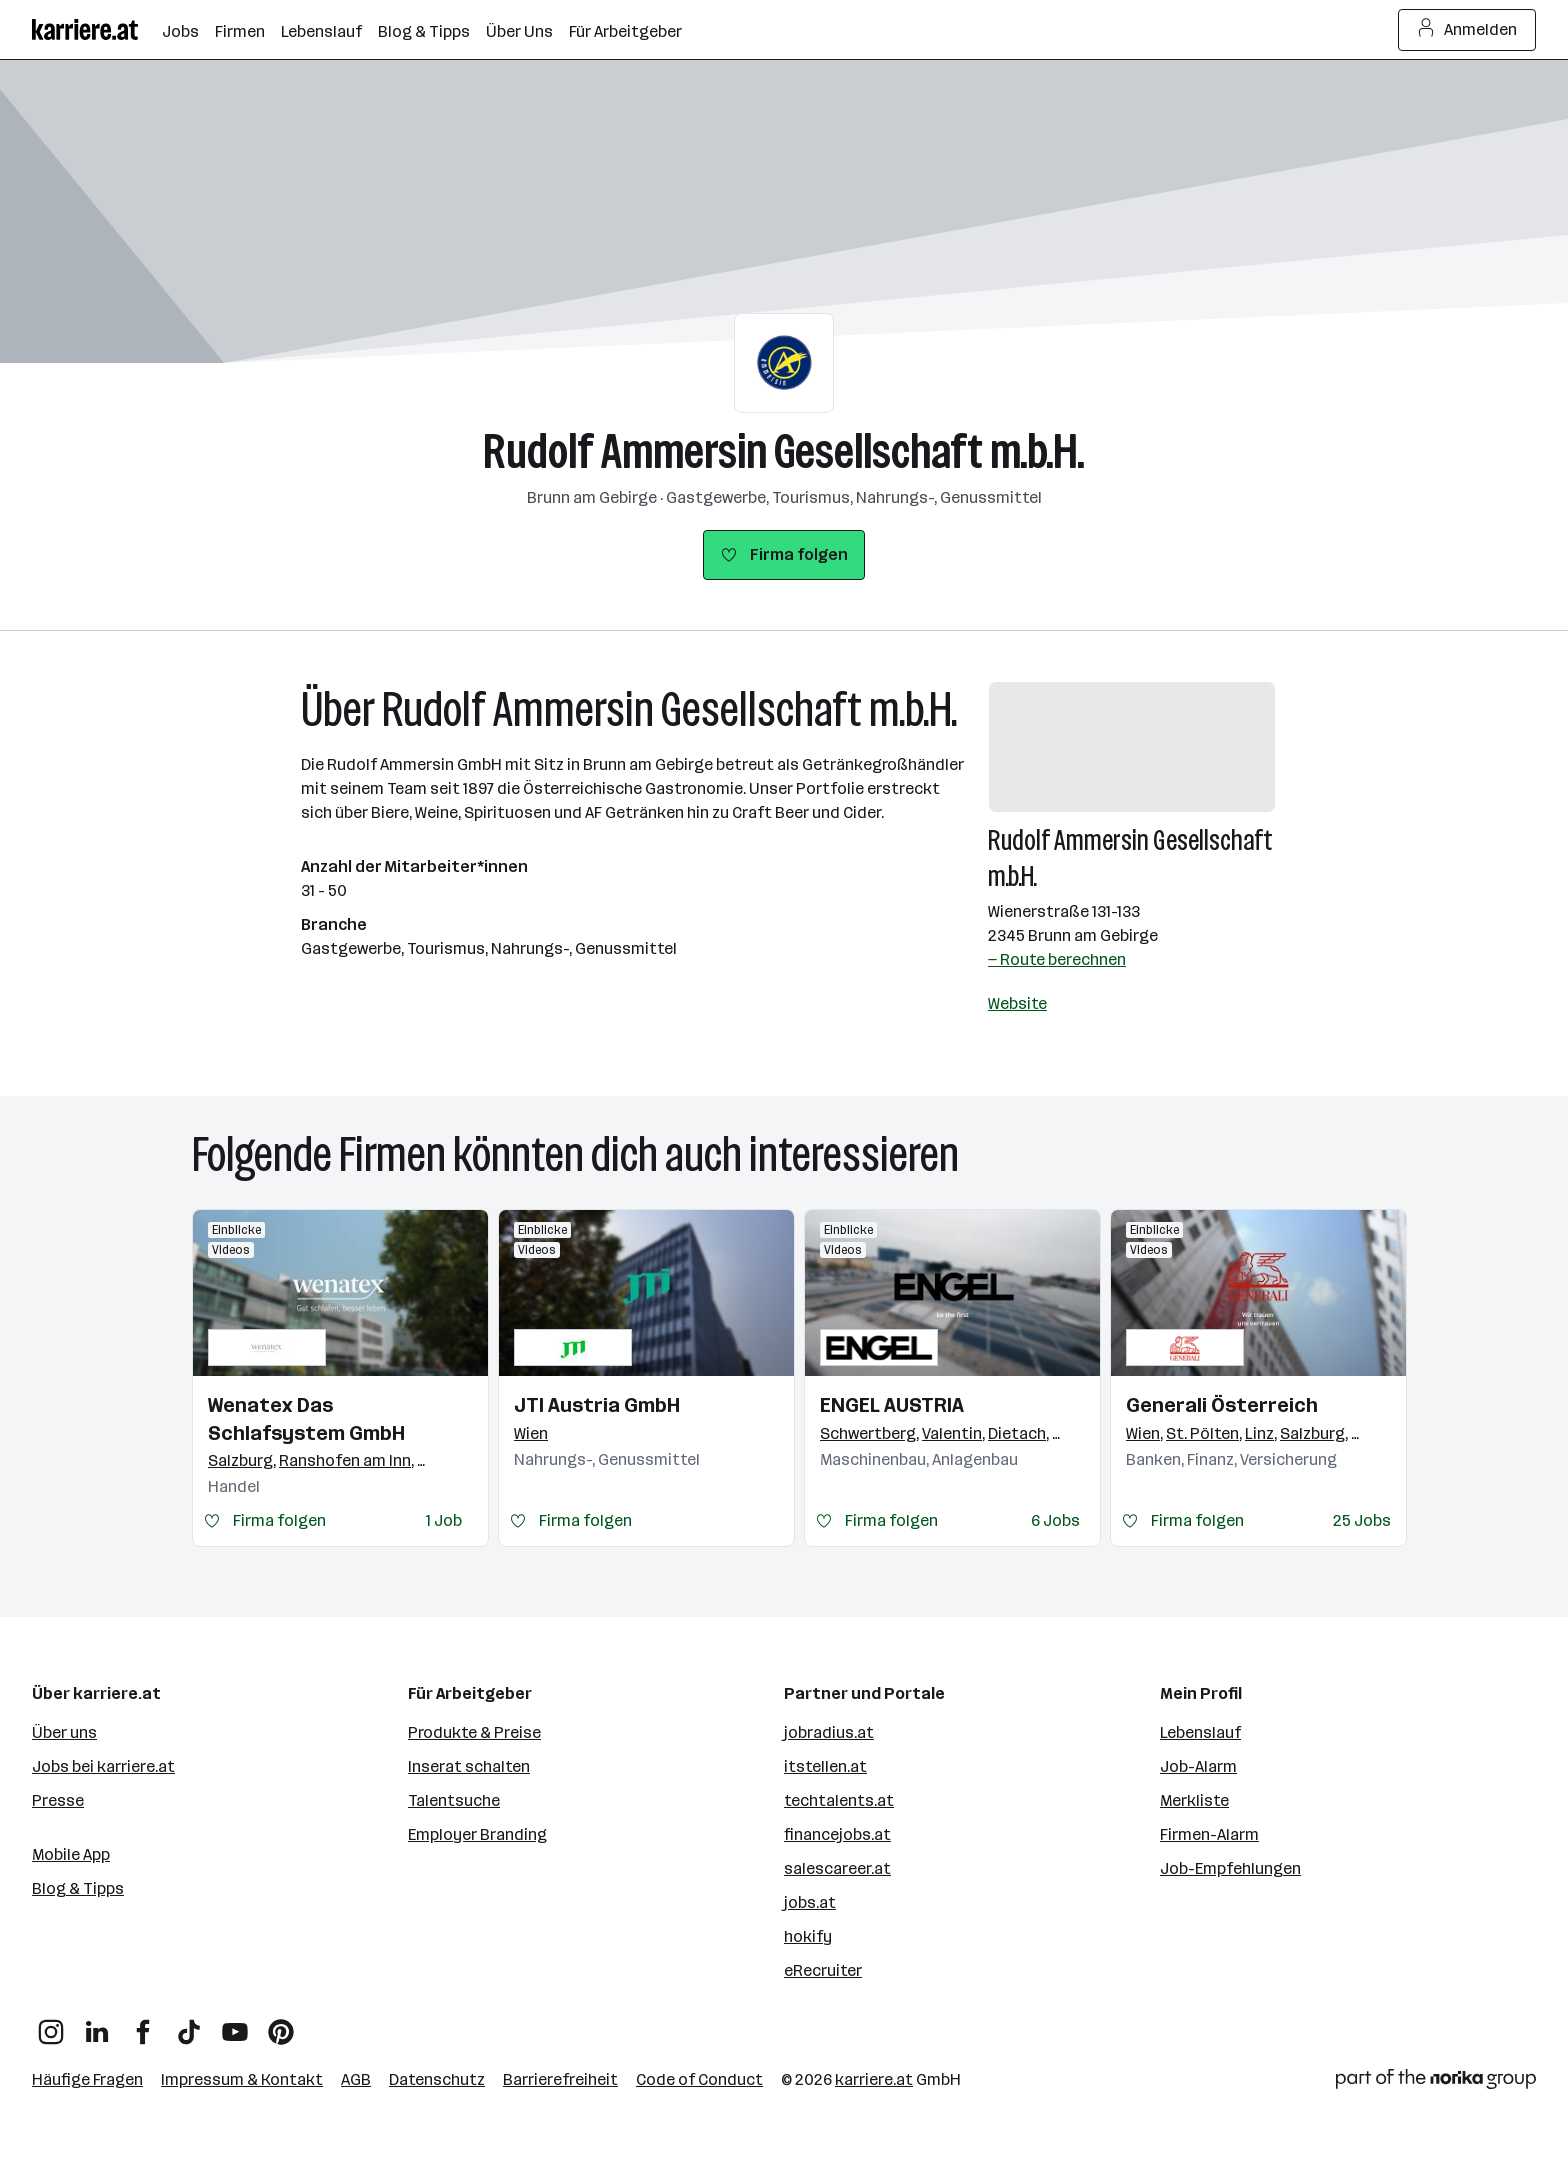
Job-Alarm (1198, 1766)
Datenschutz (437, 2079)
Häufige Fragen (87, 2079)
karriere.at (874, 2079)
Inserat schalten (469, 1766)
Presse (58, 1800)
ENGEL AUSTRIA (892, 1405)
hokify (808, 1936)
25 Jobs (1362, 1520)
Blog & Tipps (78, 1888)
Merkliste (1194, 1800)
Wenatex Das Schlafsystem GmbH (306, 1419)
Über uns (64, 1732)
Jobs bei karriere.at (103, 1766)
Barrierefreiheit (560, 2079)
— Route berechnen (1057, 959)
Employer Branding (477, 1834)
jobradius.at (829, 1732)
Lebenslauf (1200, 1732)
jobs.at (810, 1902)
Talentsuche (454, 1800)
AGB (356, 2079)
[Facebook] (143, 2024)
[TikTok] (189, 2024)
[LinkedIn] (97, 2024)
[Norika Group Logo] (1436, 2082)
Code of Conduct (699, 2079)
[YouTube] (235, 2024)
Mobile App (71, 1854)
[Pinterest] (281, 2024)
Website (1017, 1003)
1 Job (444, 1520)
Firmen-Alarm (1209, 1834)
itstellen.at (825, 1766)
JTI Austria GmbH (597, 1405)
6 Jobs (1055, 1520)
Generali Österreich (1222, 1405)
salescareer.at (837, 1868)
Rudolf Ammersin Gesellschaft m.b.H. (784, 451)
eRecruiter (823, 1970)
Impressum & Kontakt (242, 2079)
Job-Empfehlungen (1230, 1868)
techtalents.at (839, 1800)
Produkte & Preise (474, 1732)
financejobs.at (837, 1834)
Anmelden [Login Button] (1467, 30)
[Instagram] (51, 2024)
